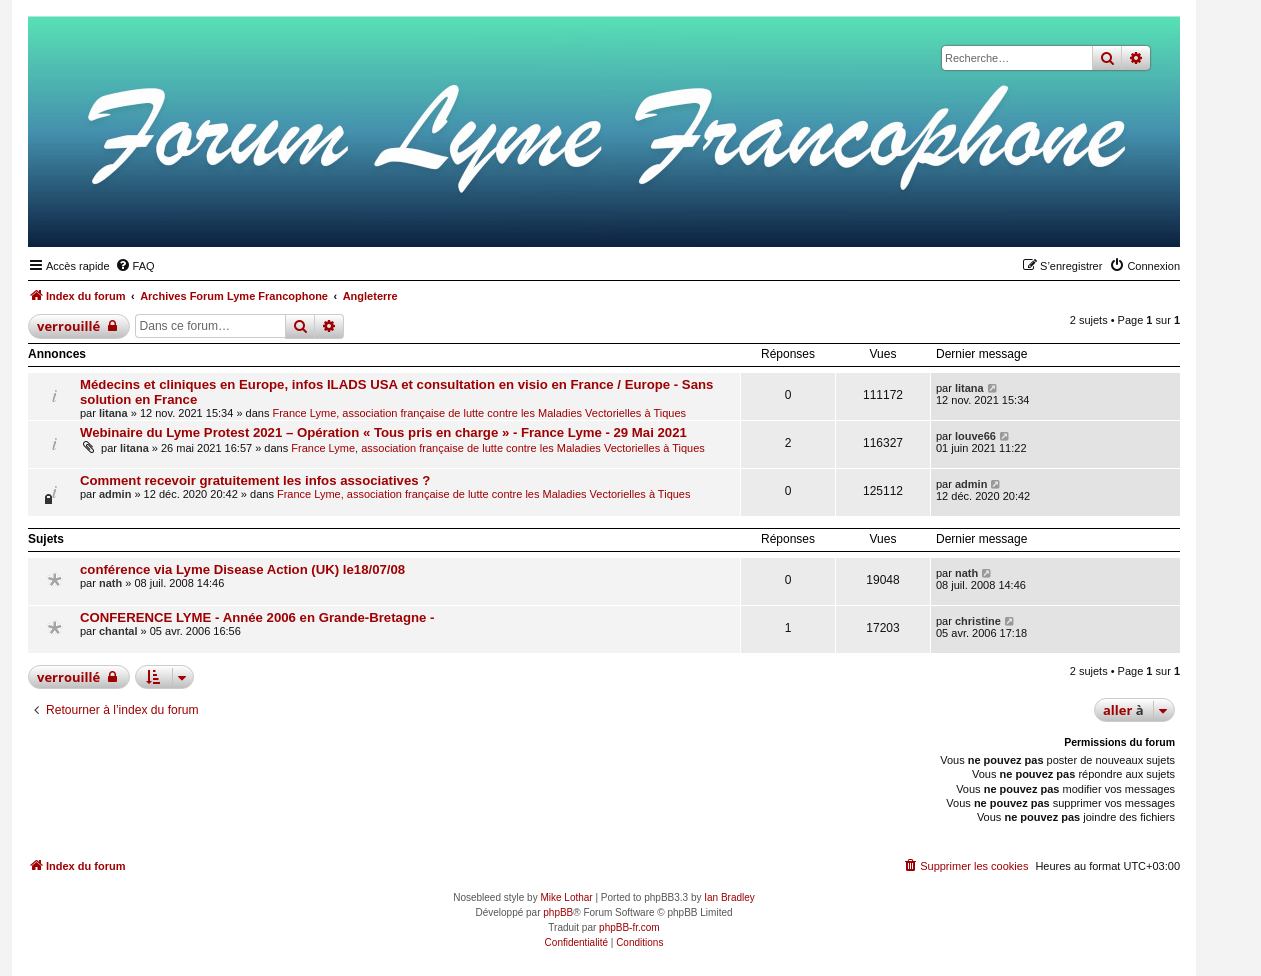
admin (115, 494)
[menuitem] (135, 266)
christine (978, 621)
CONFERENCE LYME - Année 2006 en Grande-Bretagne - (257, 617)
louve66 (975, 436)
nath (110, 583)
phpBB (558, 912)
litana (113, 413)
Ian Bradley (729, 897)
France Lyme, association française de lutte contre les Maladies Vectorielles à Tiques (479, 413)
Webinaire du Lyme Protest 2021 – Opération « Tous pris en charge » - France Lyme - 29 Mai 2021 (383, 432)
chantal (118, 631)
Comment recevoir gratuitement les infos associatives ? (255, 480)
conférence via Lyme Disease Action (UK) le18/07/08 (242, 569)
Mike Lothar (566, 897)
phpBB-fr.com (629, 927)
